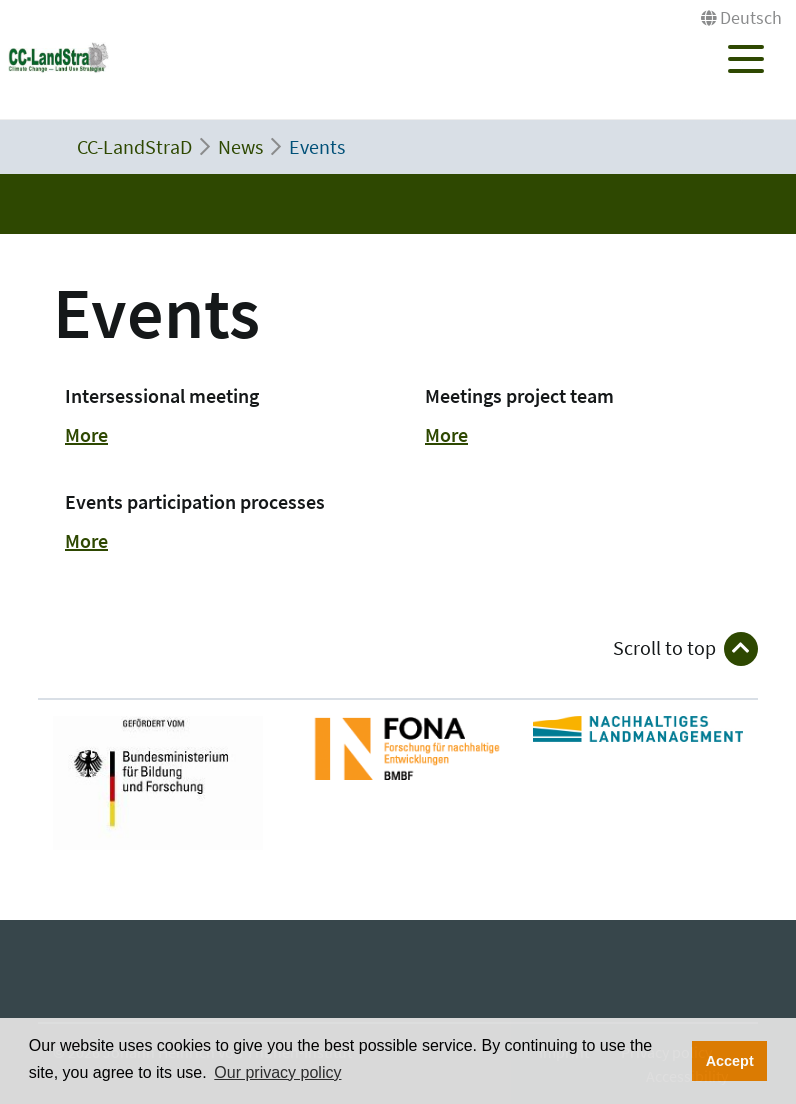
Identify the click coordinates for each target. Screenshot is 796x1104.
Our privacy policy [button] (277, 1072)
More (86, 434)
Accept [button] (730, 1061)
